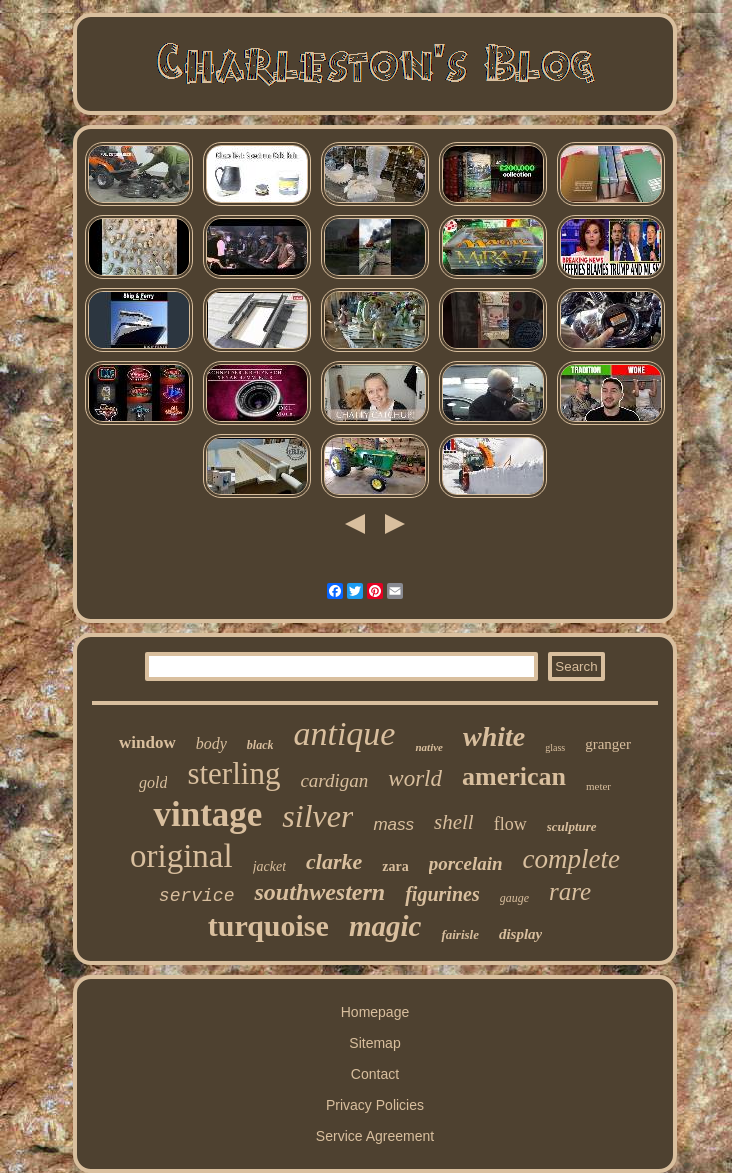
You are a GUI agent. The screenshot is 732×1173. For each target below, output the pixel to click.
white (494, 736)
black (260, 745)
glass (555, 747)
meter (598, 786)
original (181, 856)
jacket (269, 866)
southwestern (319, 892)
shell (454, 822)
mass (393, 824)
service (197, 896)
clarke (334, 861)
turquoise (268, 925)
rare (570, 891)
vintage (207, 814)
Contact (375, 1074)
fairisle (460, 934)
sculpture (572, 826)
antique (344, 733)
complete (571, 859)
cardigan (334, 780)
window (147, 742)
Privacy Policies (375, 1105)
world (415, 778)
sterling (233, 773)
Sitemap (374, 1043)
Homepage (375, 1012)
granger (608, 744)
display (520, 934)
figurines (442, 894)
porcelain (466, 863)
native (429, 747)
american (514, 776)
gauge (514, 898)
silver (317, 816)
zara (395, 866)
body (211, 743)
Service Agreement (375, 1136)
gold (153, 782)
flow (510, 824)
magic (385, 926)
